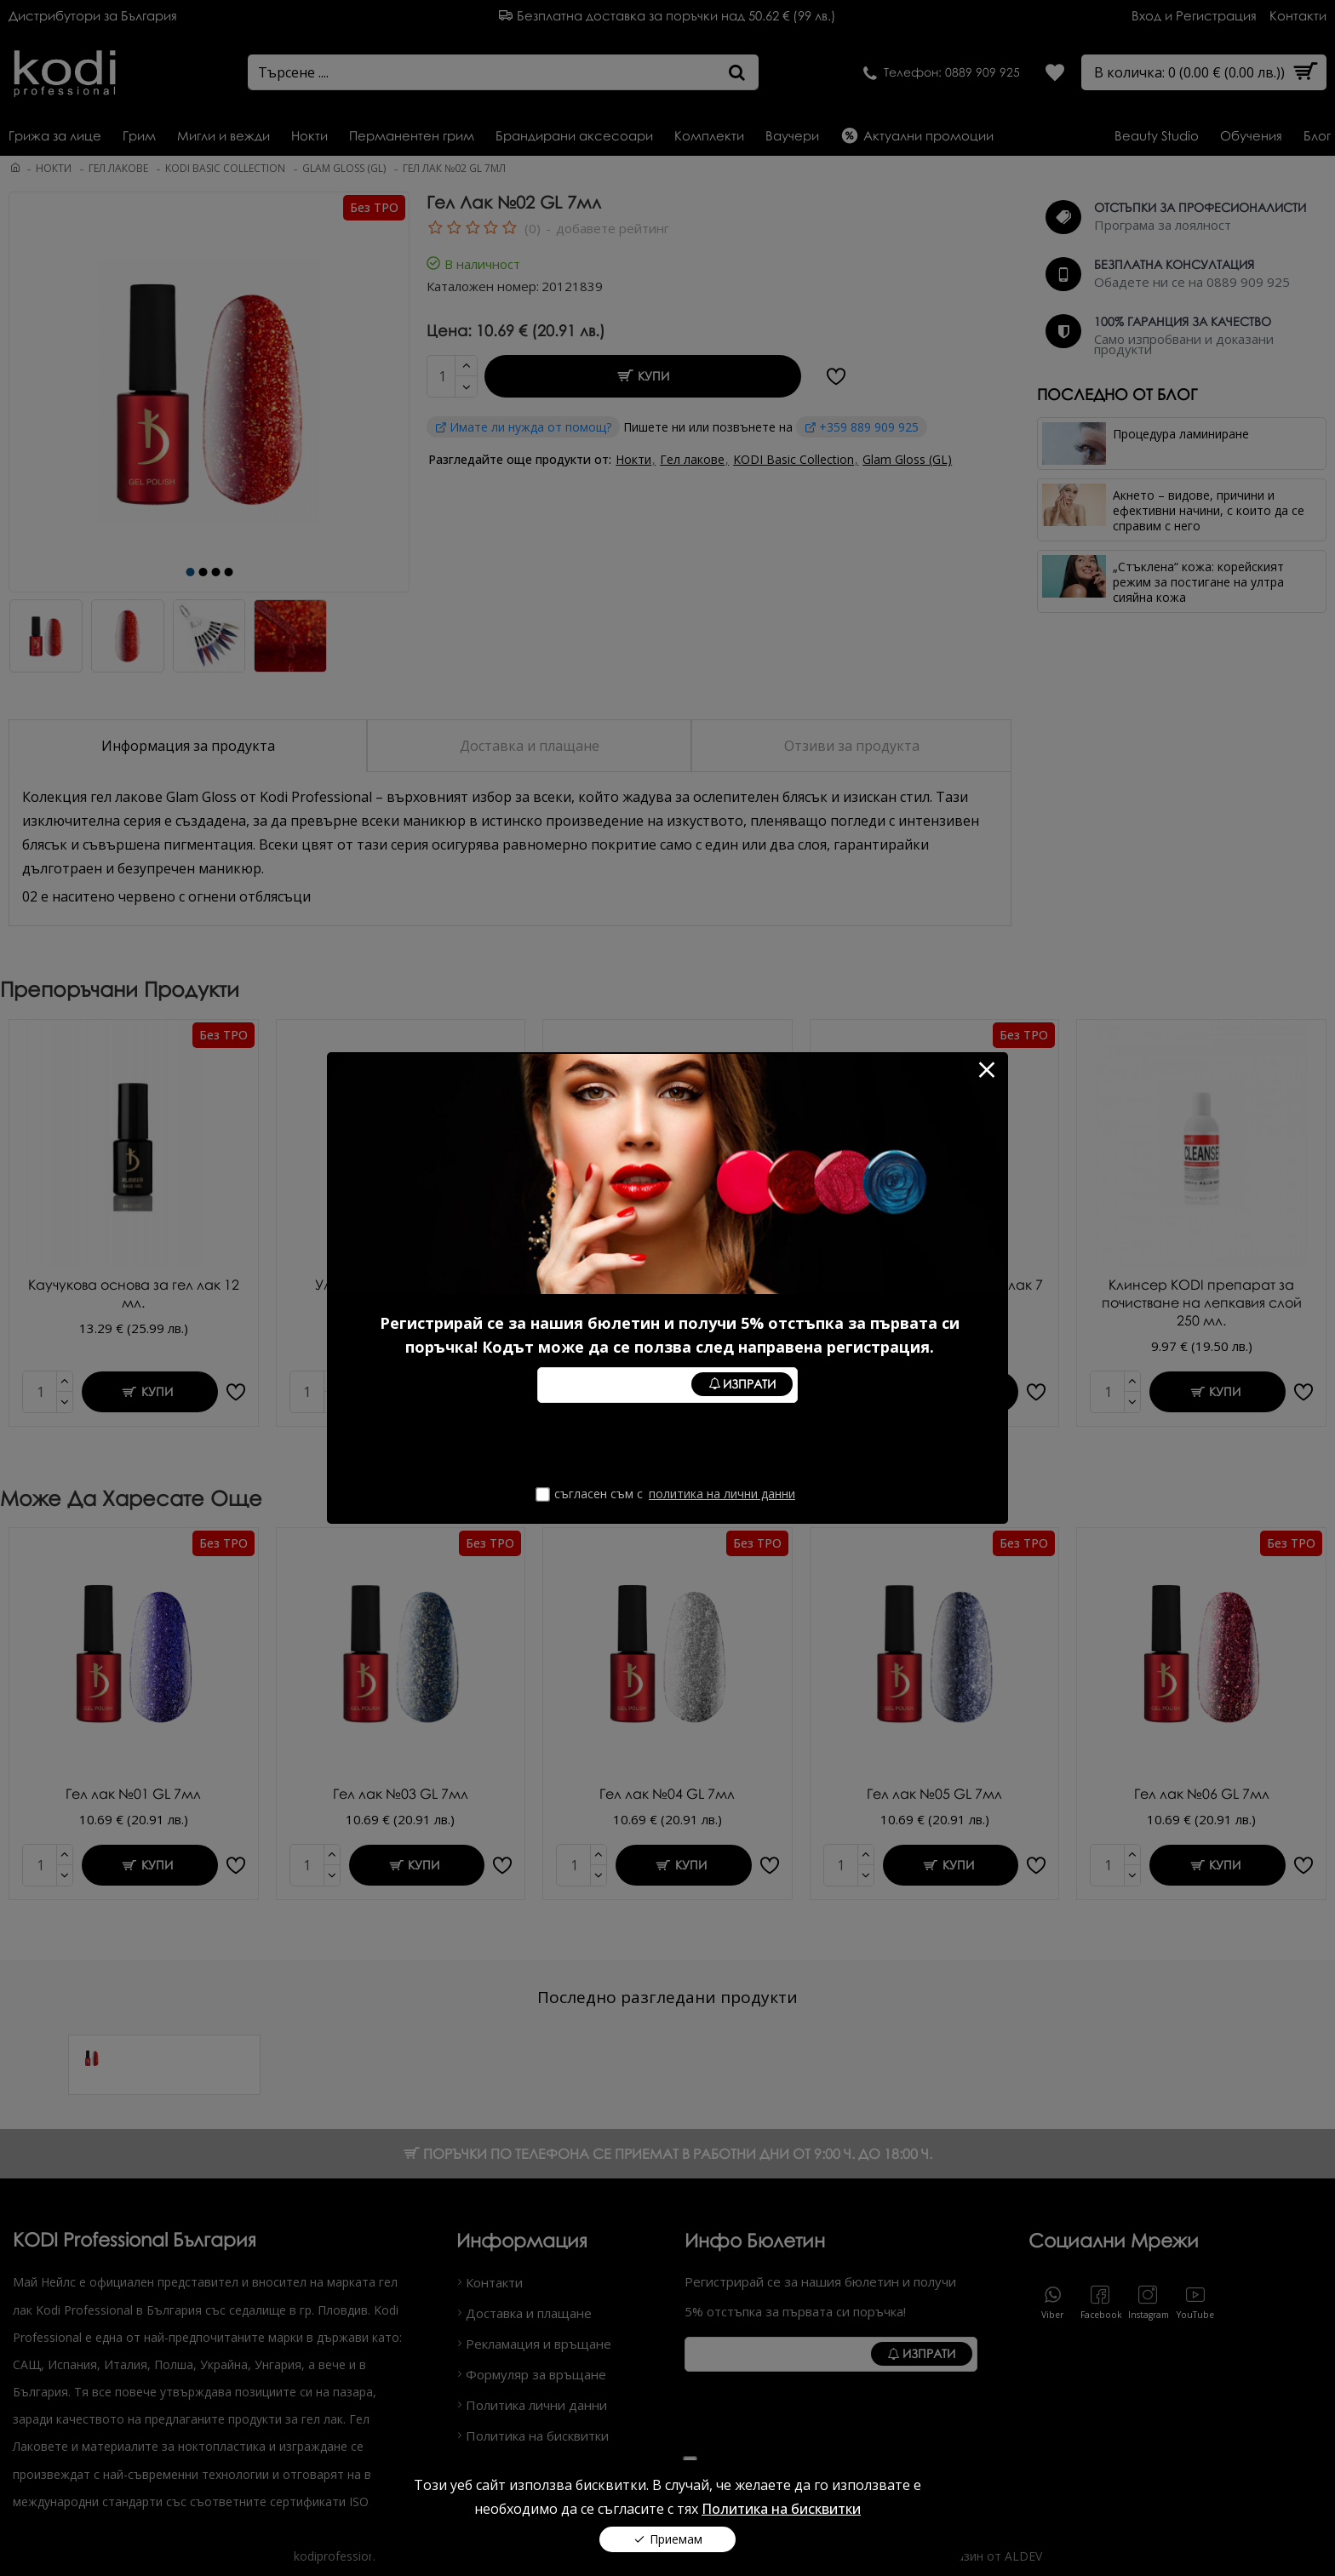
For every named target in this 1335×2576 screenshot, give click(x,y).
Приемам (676, 2530)
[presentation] (666, 1444)
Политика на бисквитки (781, 2500)
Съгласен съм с (667, 1493)
